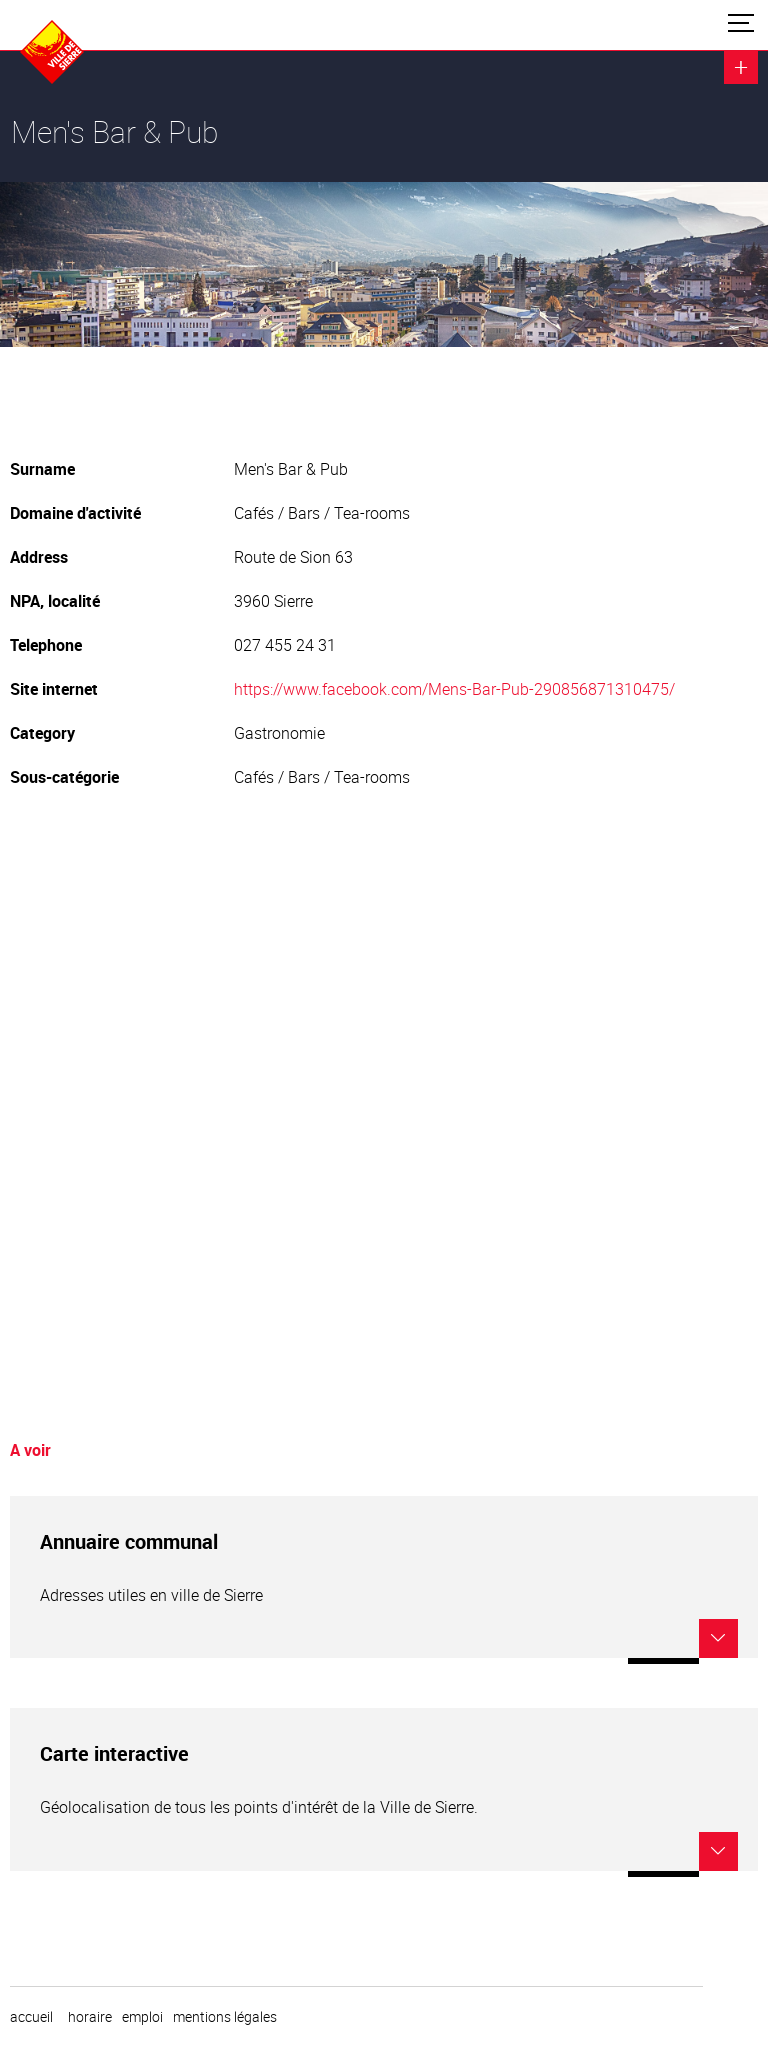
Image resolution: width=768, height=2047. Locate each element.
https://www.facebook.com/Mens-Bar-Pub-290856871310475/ (454, 689)
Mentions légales (225, 2017)
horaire (90, 2017)
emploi (142, 2017)
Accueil (31, 2017)
